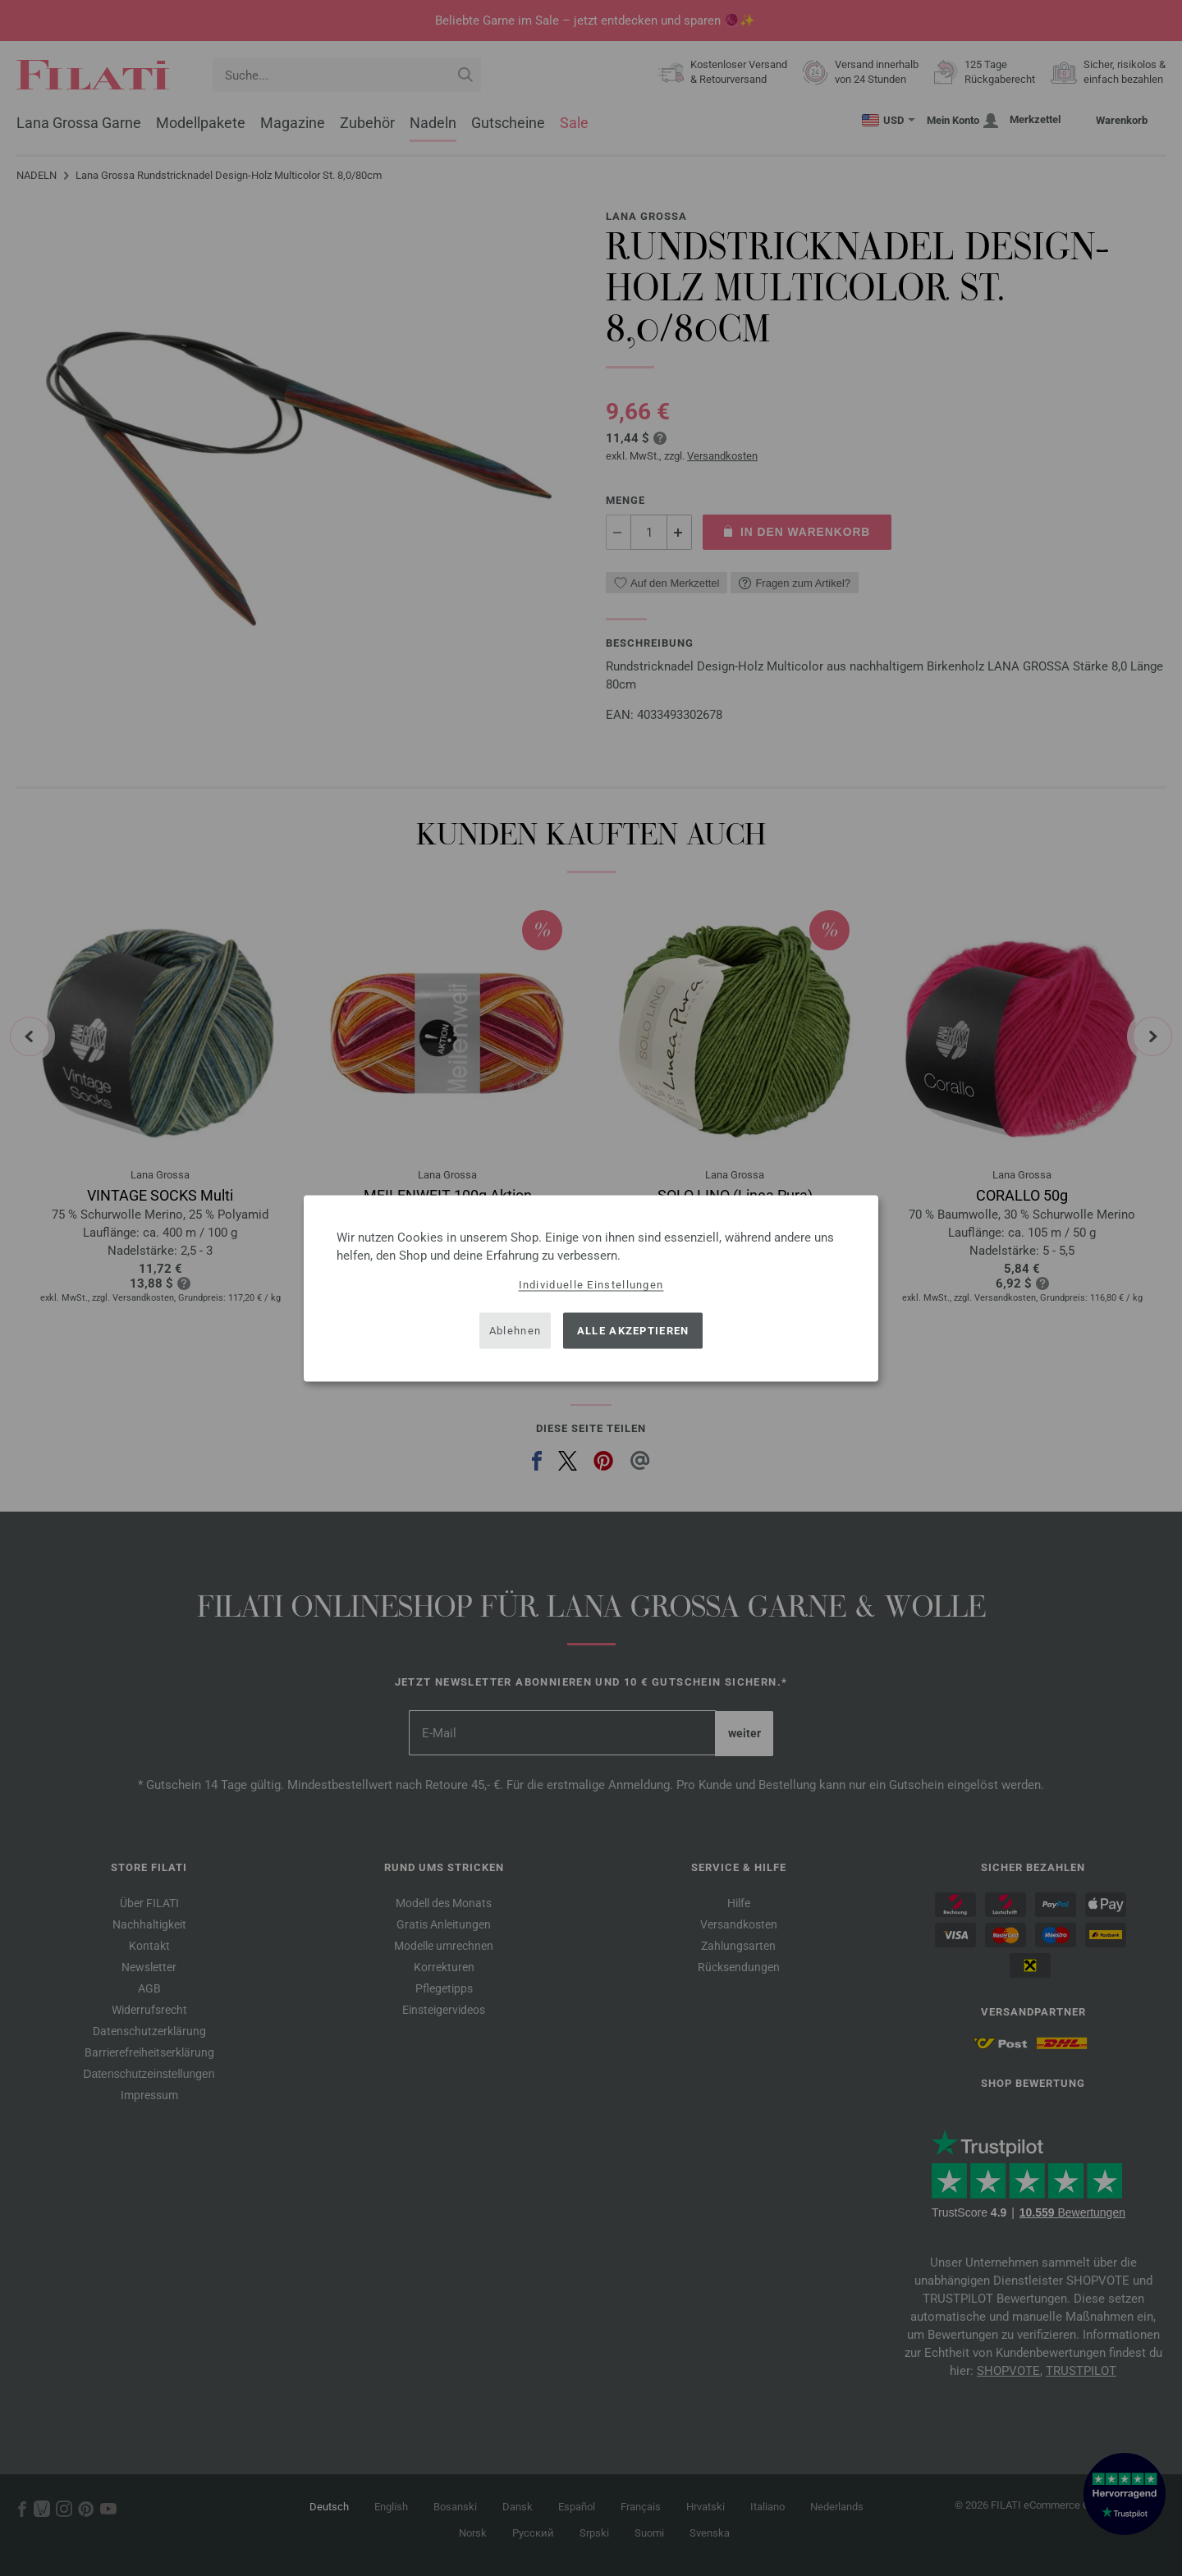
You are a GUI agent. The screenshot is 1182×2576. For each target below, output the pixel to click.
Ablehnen (515, 1331)
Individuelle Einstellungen (591, 1284)
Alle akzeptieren (633, 1331)
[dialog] (591, 1288)
